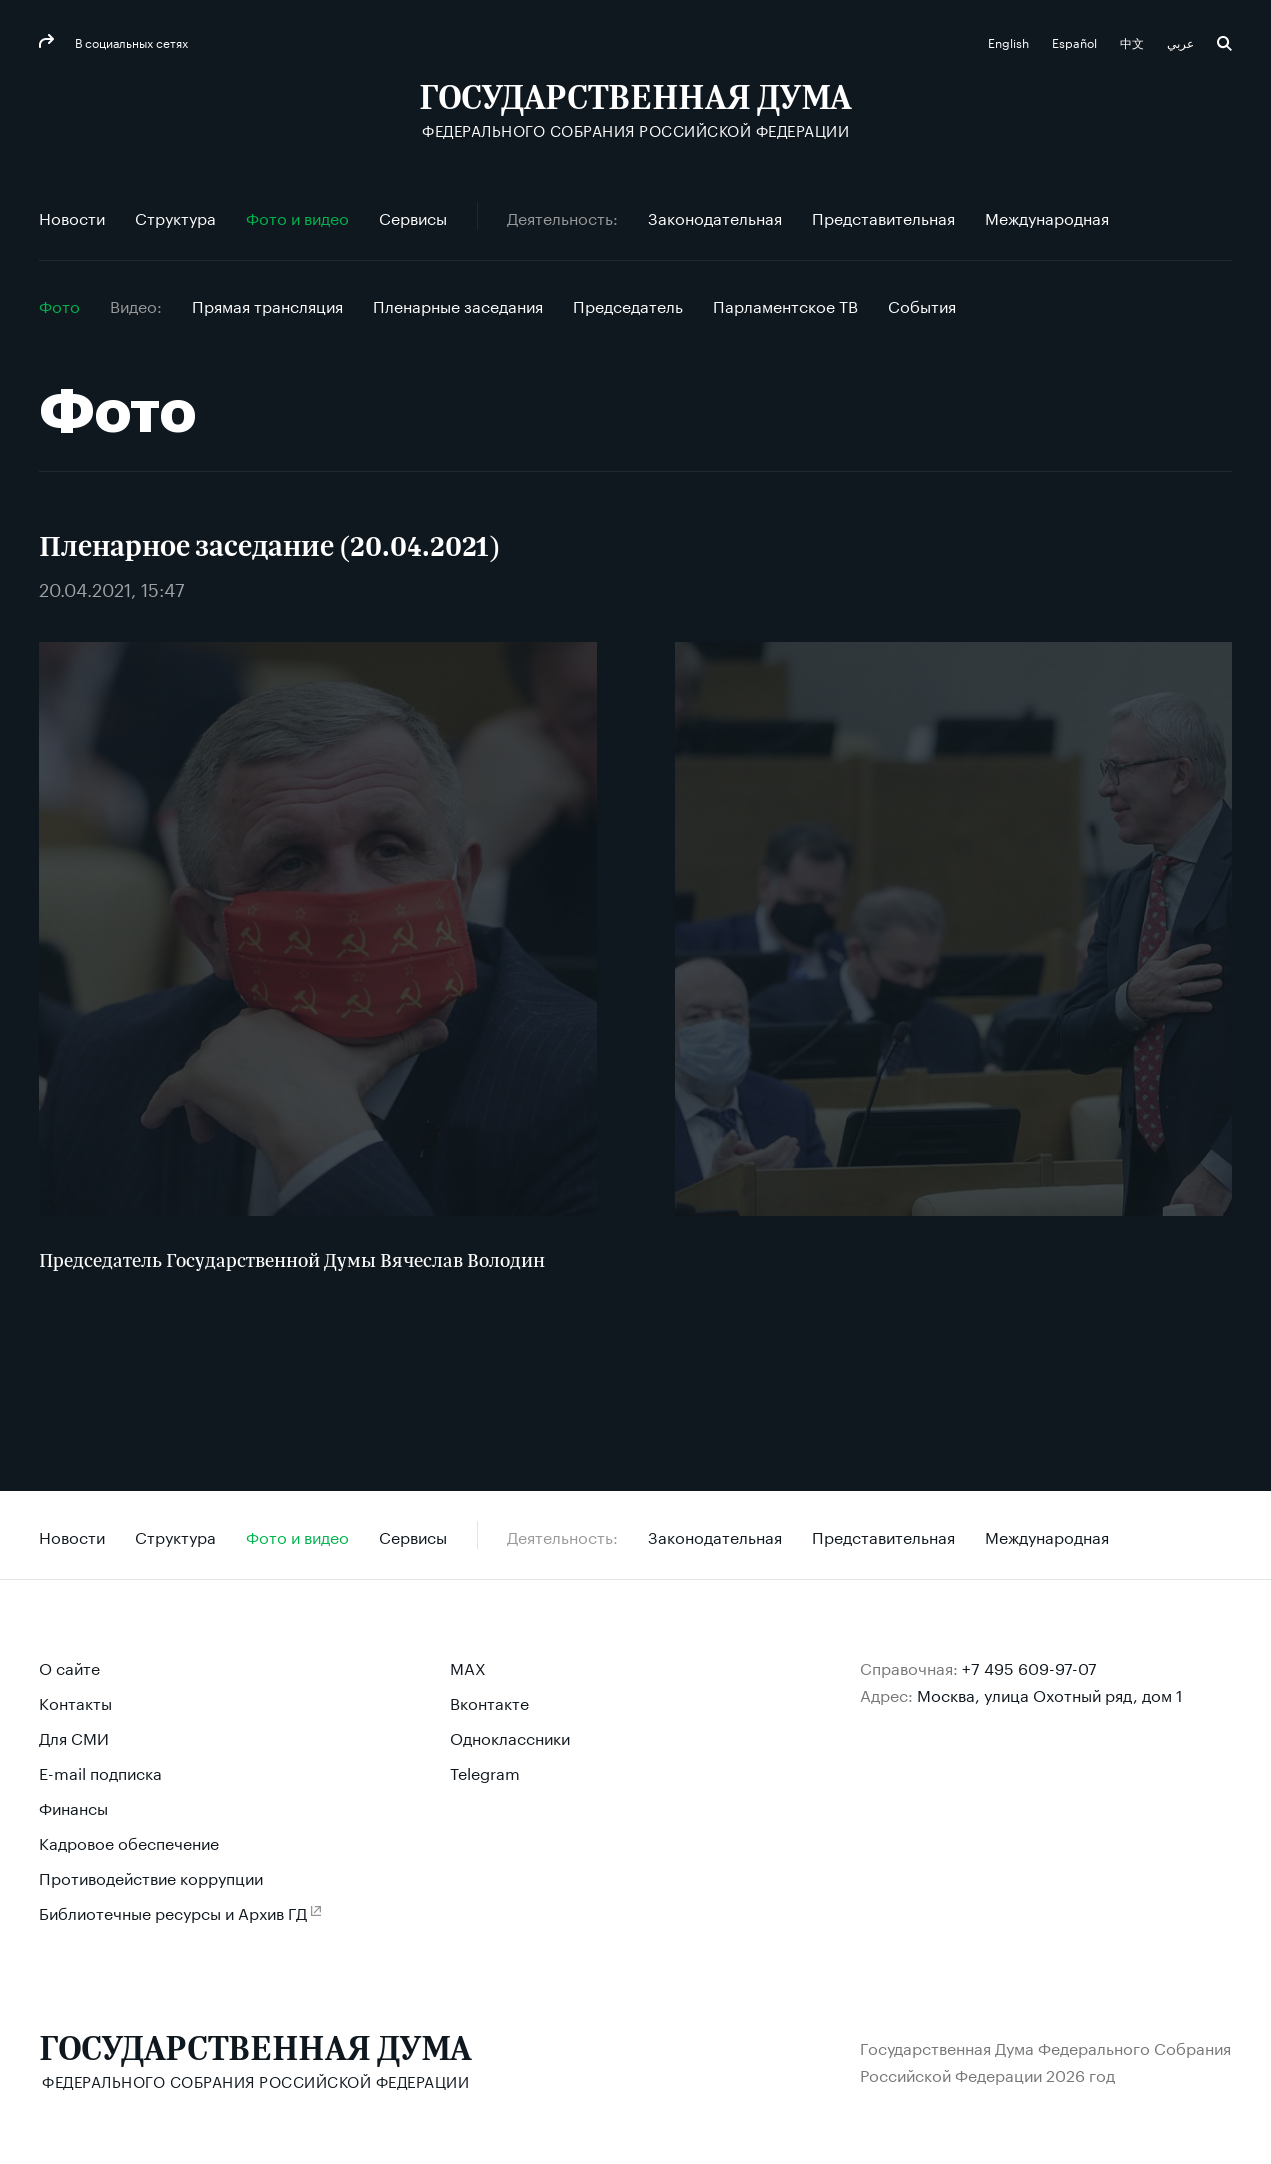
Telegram (485, 1771)
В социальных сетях (130, 41)
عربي (1182, 41)
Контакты (75, 1701)
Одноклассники (510, 1736)
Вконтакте (489, 1701)
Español (1076, 41)
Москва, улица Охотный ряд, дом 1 (1050, 1693)
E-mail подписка (100, 1771)
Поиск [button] (1224, 43)
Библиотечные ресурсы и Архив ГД (173, 1911)
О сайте (69, 1666)
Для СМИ (74, 1736)
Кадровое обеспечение (129, 1841)
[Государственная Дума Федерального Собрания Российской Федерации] (635, 110)
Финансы (73, 1806)
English (1010, 41)
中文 (1133, 41)
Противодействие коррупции (151, 1876)
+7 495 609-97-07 (1029, 1666)
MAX (468, 1666)
